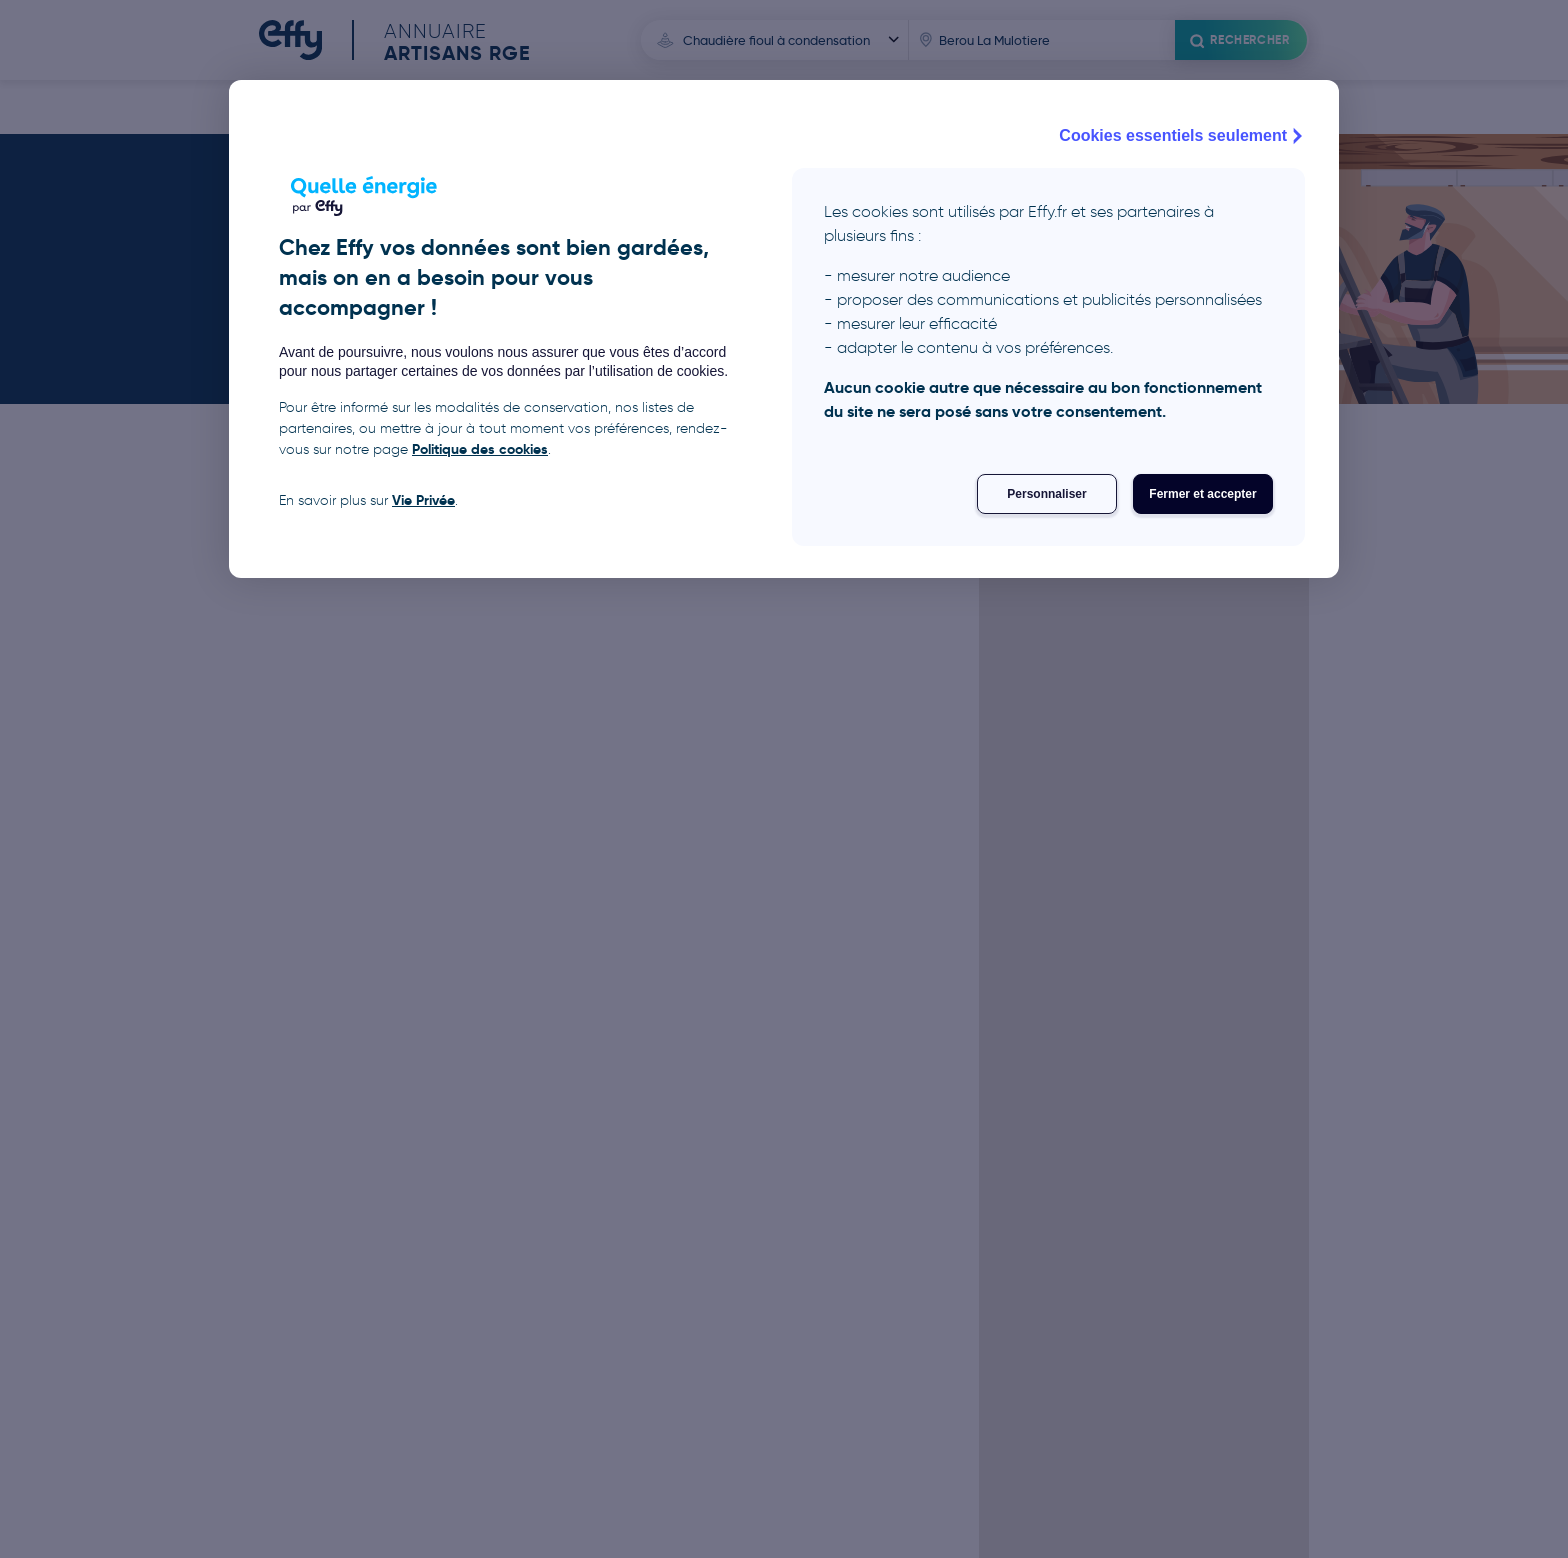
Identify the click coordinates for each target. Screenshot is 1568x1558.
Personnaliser (1046, 494)
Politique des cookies (480, 449)
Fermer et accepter (1202, 494)
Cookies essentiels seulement (1183, 136)
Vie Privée (423, 500)
